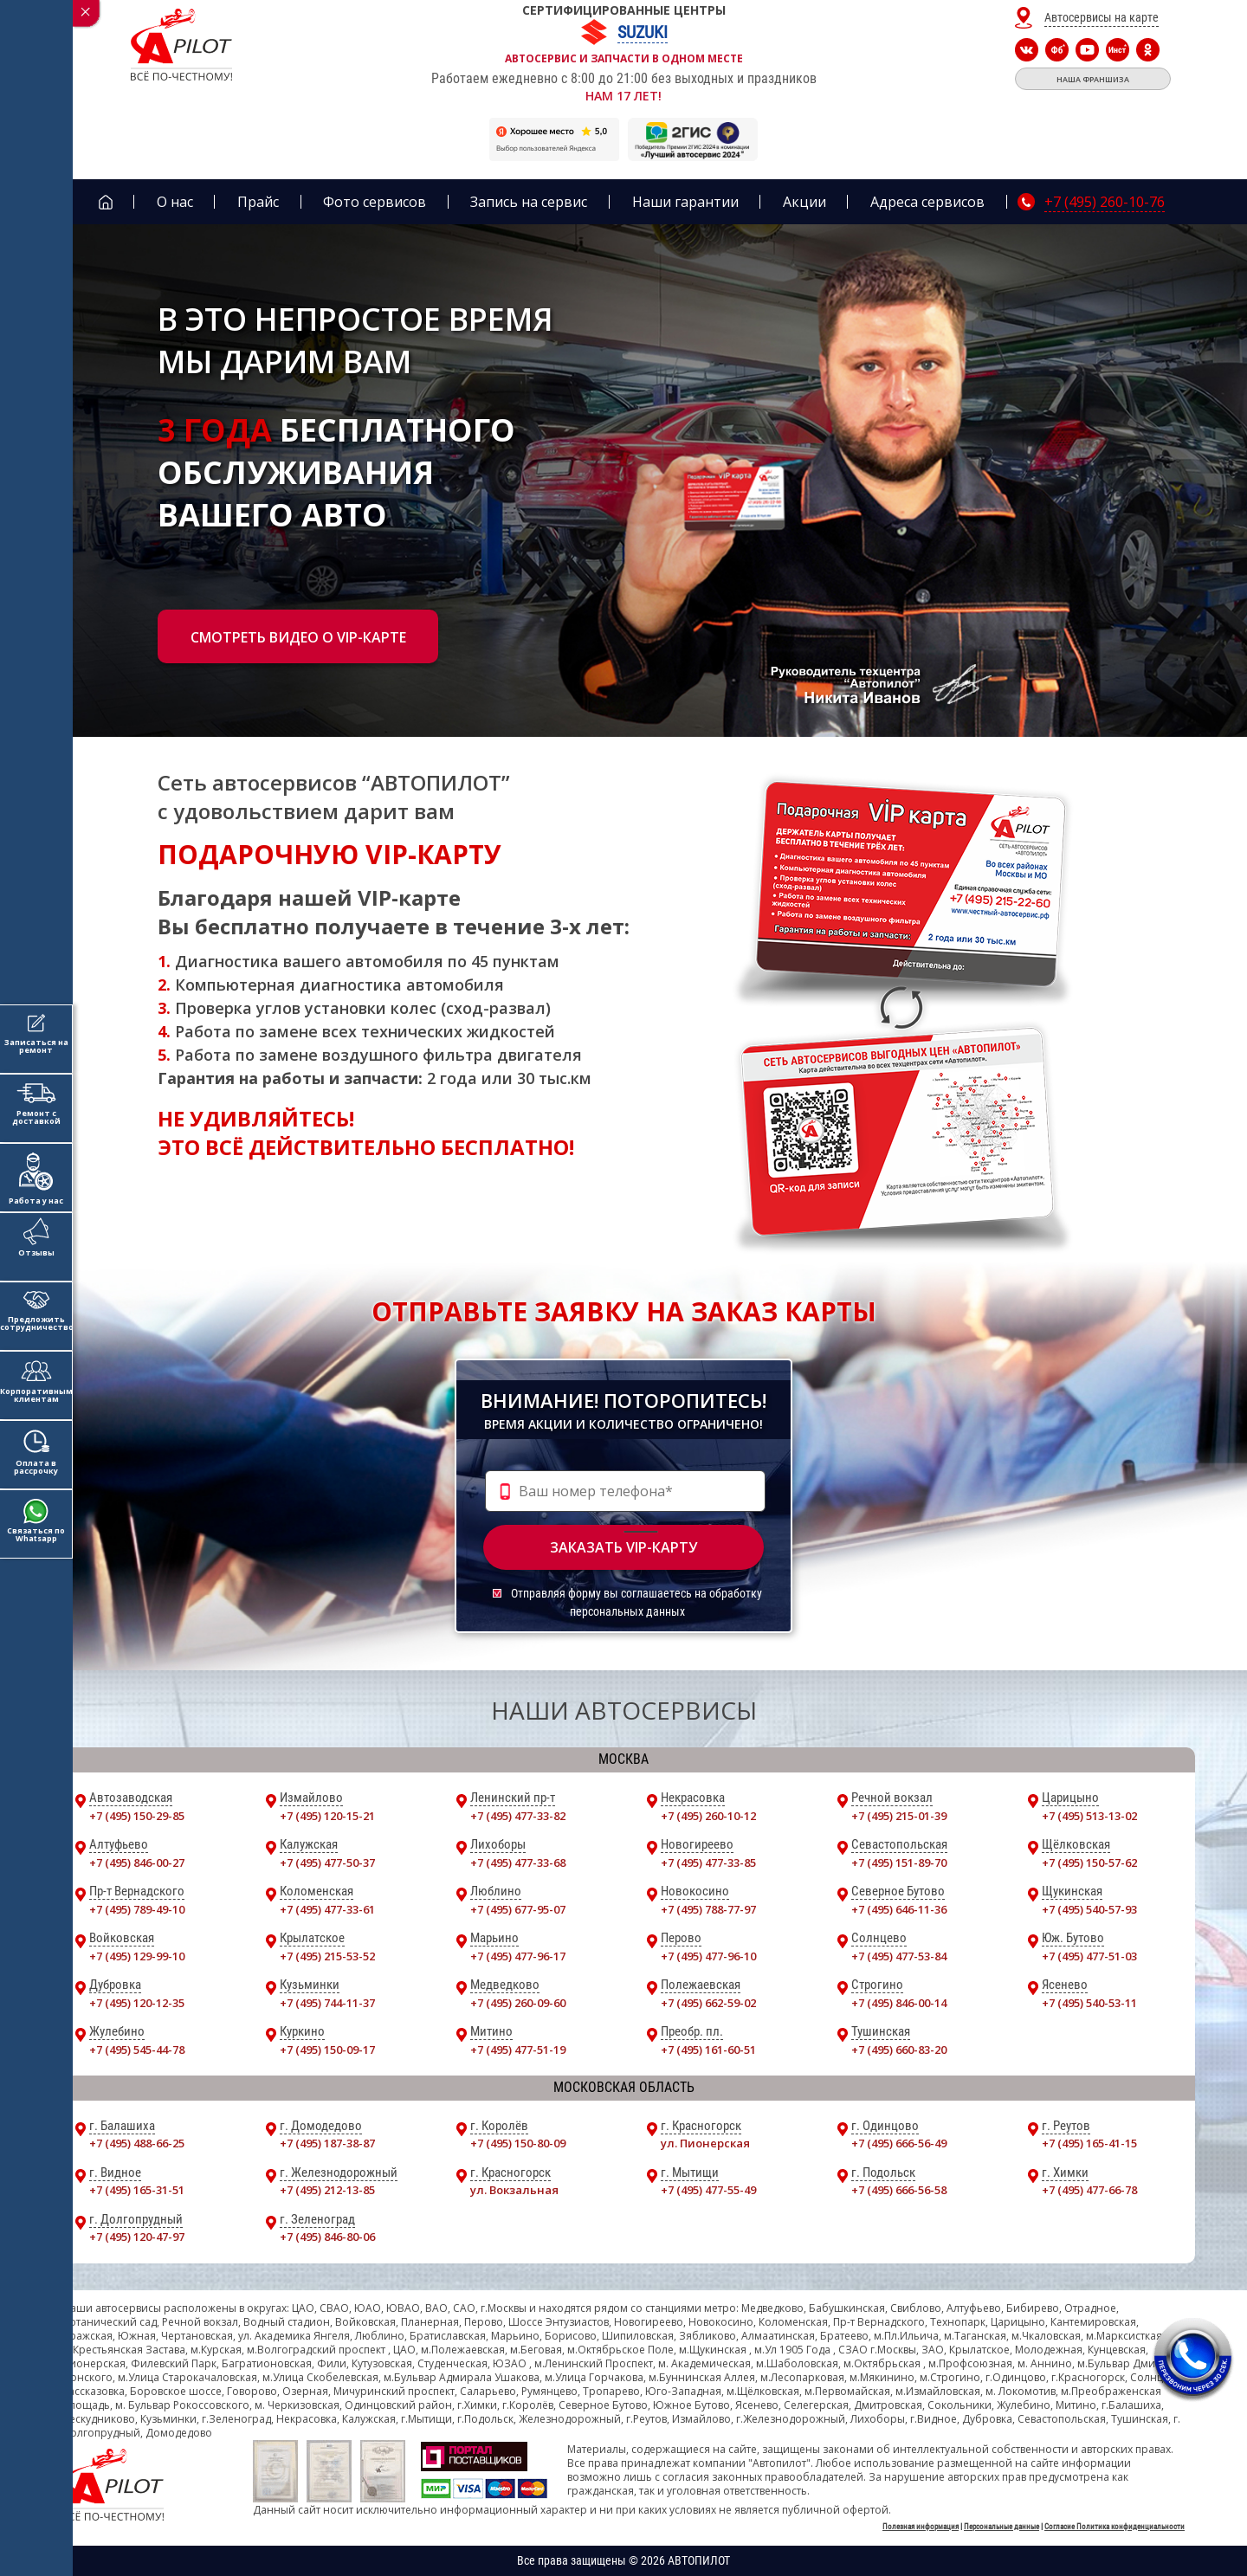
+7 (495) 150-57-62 (1089, 1862)
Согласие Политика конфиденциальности (1114, 2526)
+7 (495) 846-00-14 (899, 2003)
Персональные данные (1001, 2526)
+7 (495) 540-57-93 (1089, 1909)
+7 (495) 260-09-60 (517, 2003)
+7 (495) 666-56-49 (899, 2143)
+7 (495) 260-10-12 (708, 1816)
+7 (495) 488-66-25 (136, 2143)
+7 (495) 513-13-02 (1089, 1816)
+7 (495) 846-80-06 (327, 2236)
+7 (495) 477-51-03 (1089, 1956)
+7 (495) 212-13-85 (327, 2190)
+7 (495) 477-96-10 (708, 1956)
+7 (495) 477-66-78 (1089, 2190)
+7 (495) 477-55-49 (708, 2190)
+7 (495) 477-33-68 (517, 1862)
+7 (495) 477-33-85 (708, 1862)
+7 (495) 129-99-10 (136, 1956)
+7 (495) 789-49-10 (136, 1909)
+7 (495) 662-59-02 (708, 2003)
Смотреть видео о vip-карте (298, 637)
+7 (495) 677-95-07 (517, 1909)
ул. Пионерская (705, 2143)
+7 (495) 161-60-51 (708, 2049)
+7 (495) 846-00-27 (136, 1862)
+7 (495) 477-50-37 (327, 1862)
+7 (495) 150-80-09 (517, 2143)
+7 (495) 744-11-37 (327, 2003)
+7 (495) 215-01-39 (899, 1816)
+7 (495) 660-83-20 (899, 2049)
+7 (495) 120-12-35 (136, 2003)
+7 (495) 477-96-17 (517, 1956)
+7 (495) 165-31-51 (136, 2190)
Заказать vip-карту (623, 1547)
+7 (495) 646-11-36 (899, 1909)
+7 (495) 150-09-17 (327, 2049)
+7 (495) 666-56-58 (899, 2190)
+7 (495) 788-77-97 (708, 1909)
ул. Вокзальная (514, 2190)
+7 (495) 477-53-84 (899, 1956)
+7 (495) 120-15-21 (327, 1816)
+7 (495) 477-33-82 (517, 1816)
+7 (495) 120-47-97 (136, 2236)
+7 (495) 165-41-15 (1089, 2143)
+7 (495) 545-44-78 (136, 2049)
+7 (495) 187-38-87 (327, 2143)
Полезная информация (920, 2526)
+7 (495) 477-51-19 (517, 2049)
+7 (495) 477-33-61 (327, 1909)
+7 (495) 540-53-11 (1089, 2003)
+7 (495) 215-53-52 (327, 1956)
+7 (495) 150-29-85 (136, 1816)
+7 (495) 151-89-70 (899, 1862)
